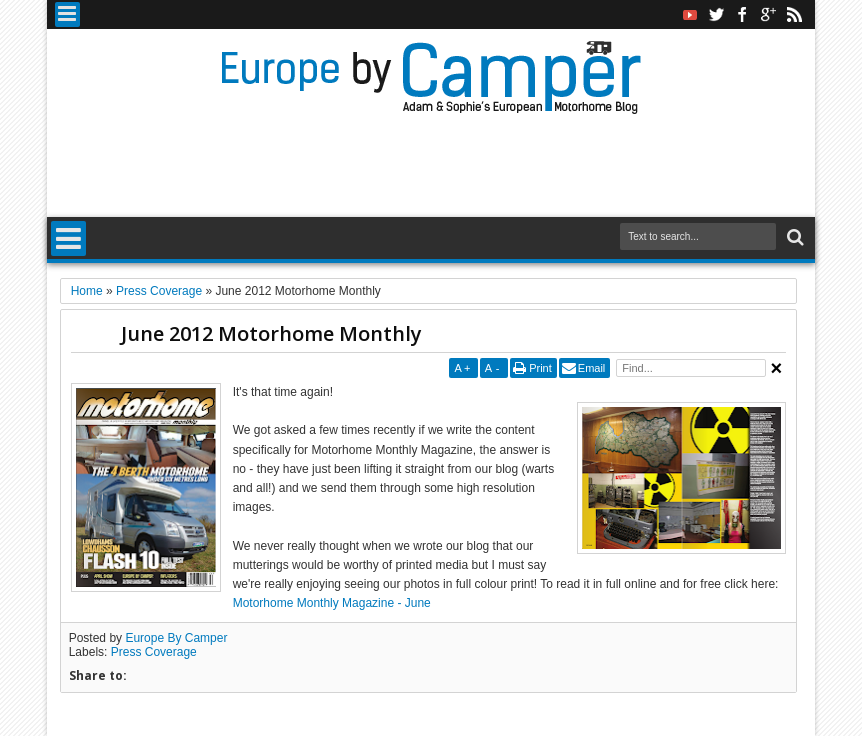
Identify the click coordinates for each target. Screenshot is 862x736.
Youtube (690, 14)
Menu (67, 14)
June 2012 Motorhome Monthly (271, 333)
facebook (742, 14)
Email (592, 368)
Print (540, 368)
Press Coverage (154, 652)
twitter (716, 14)
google (768, 14)
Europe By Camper (176, 638)
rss (794, 14)
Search (793, 237)
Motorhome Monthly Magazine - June (332, 603)
